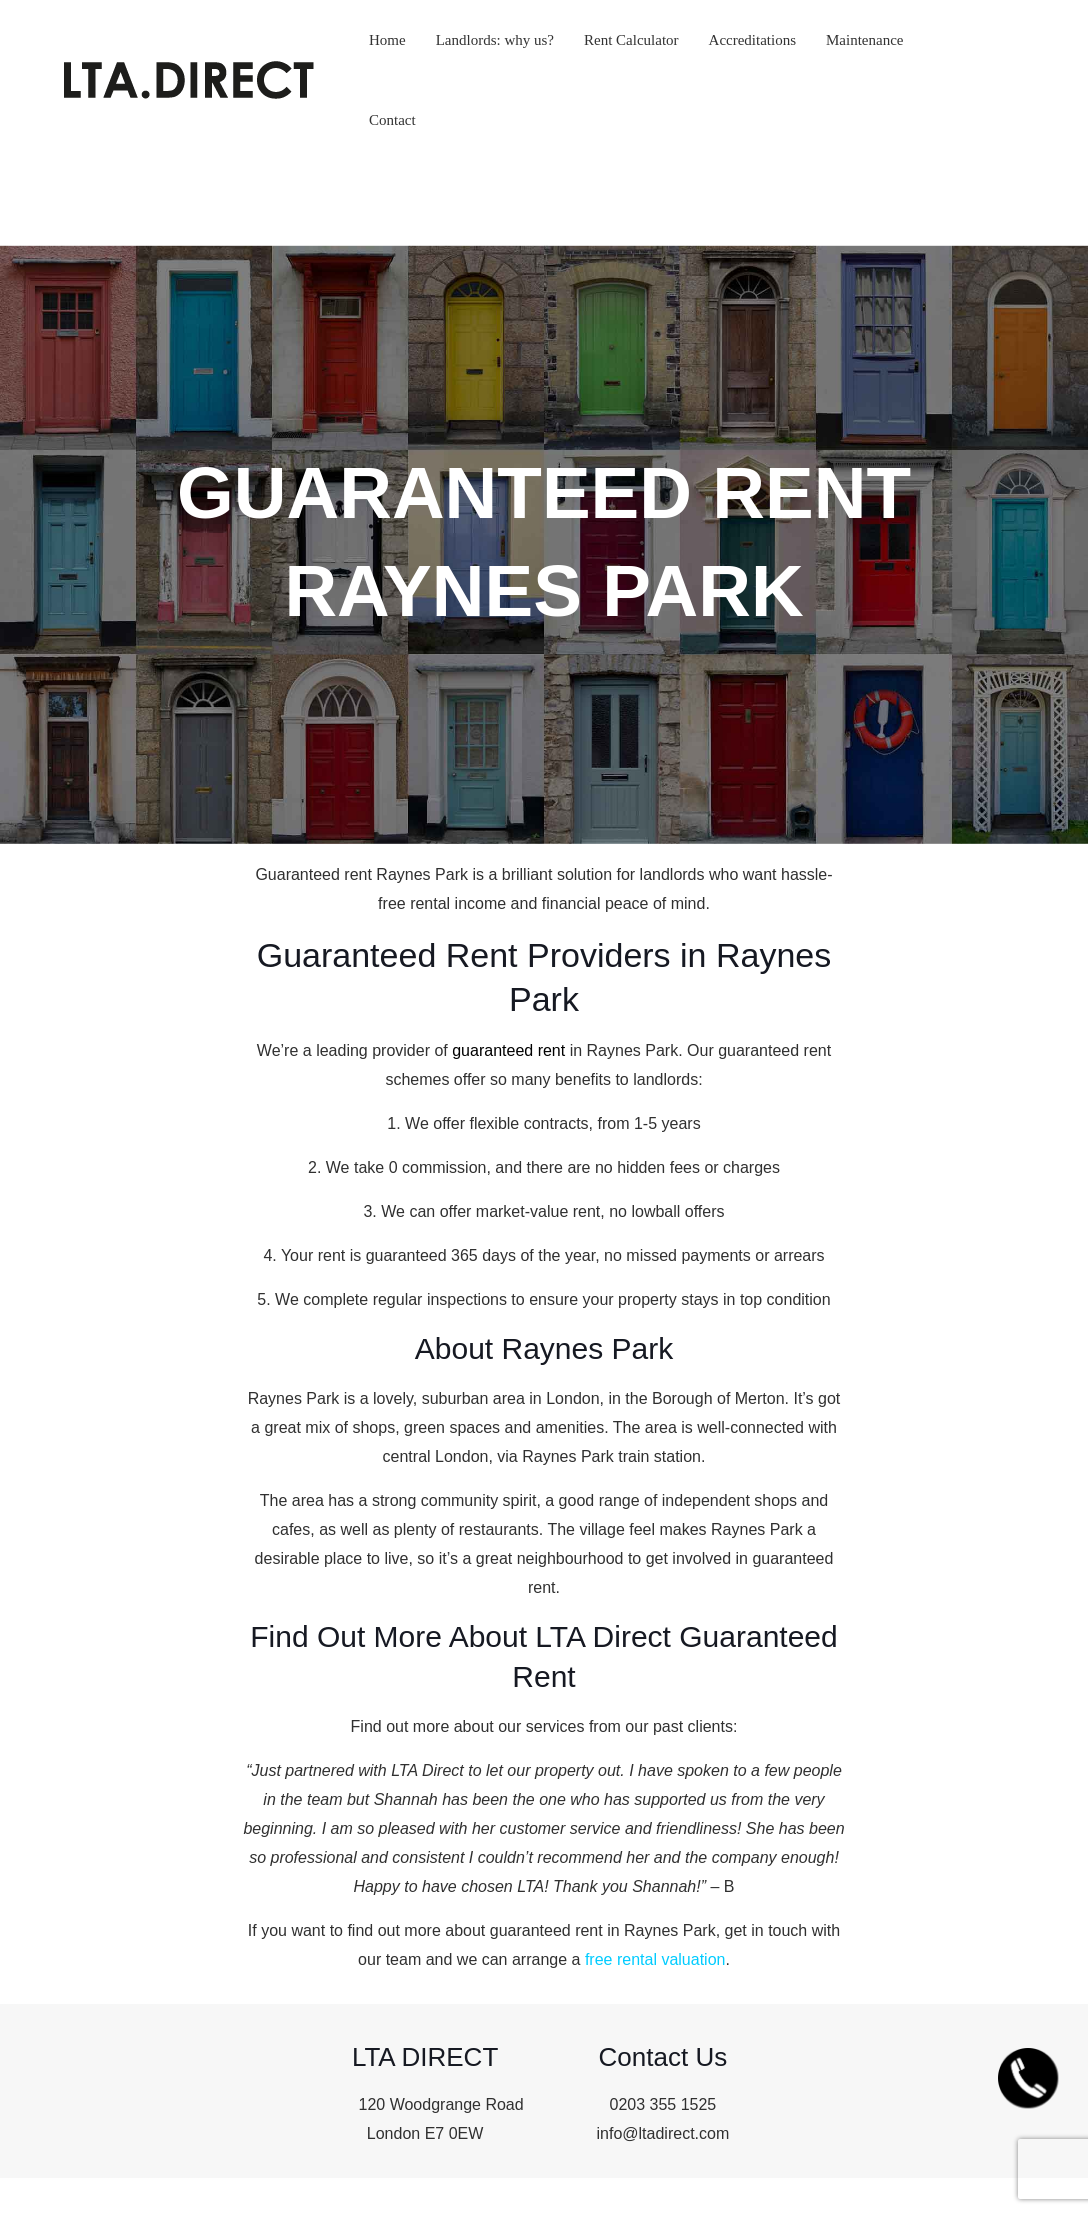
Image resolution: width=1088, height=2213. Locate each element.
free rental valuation (655, 1959)
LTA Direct (427, 1770)
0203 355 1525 (662, 2104)
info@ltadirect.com (663, 2133)
